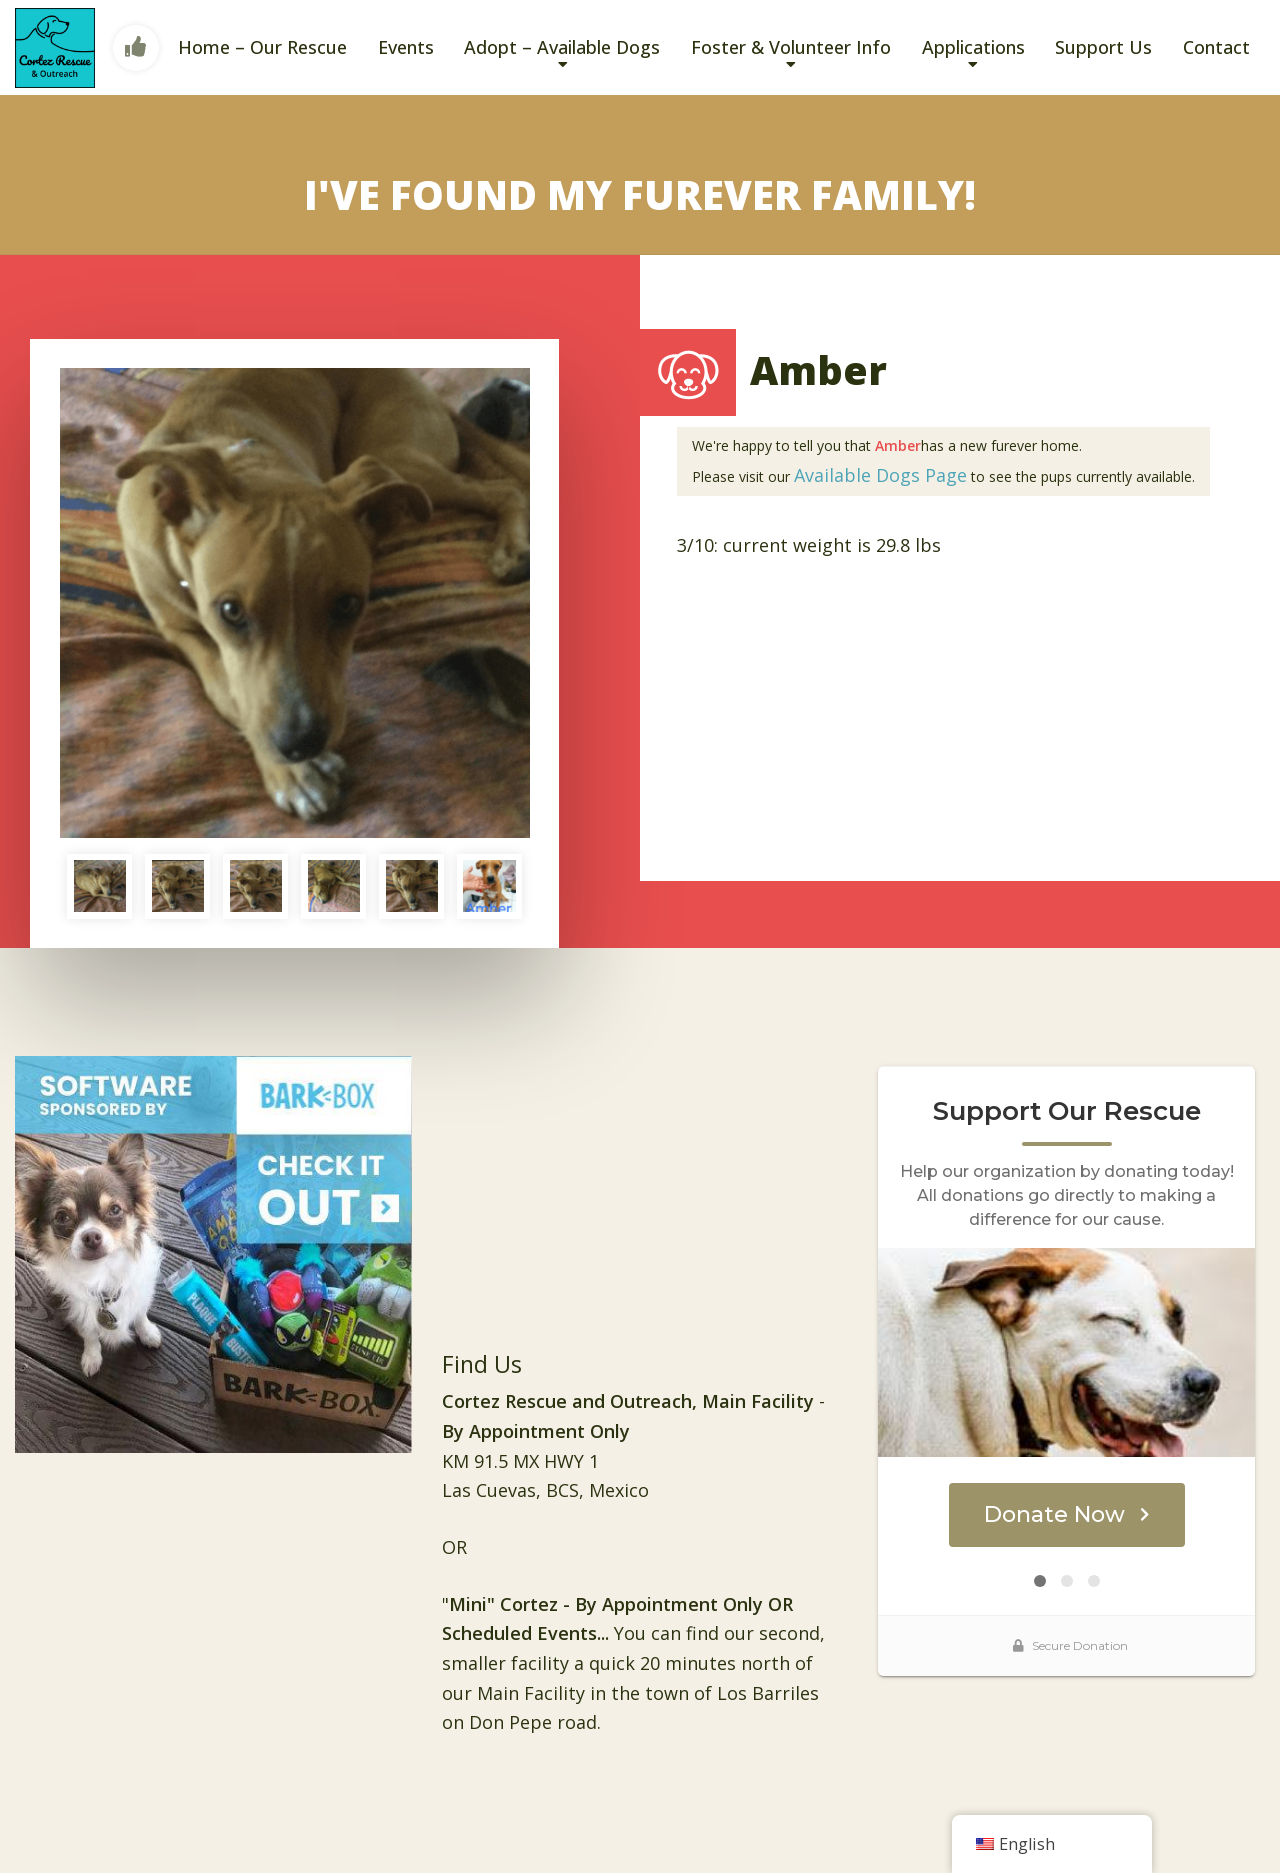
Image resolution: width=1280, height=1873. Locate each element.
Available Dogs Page (880, 475)
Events (406, 47)
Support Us (1103, 47)
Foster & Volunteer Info (791, 47)
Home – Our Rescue (262, 47)
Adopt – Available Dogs (562, 47)
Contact (1216, 47)
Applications (973, 47)
